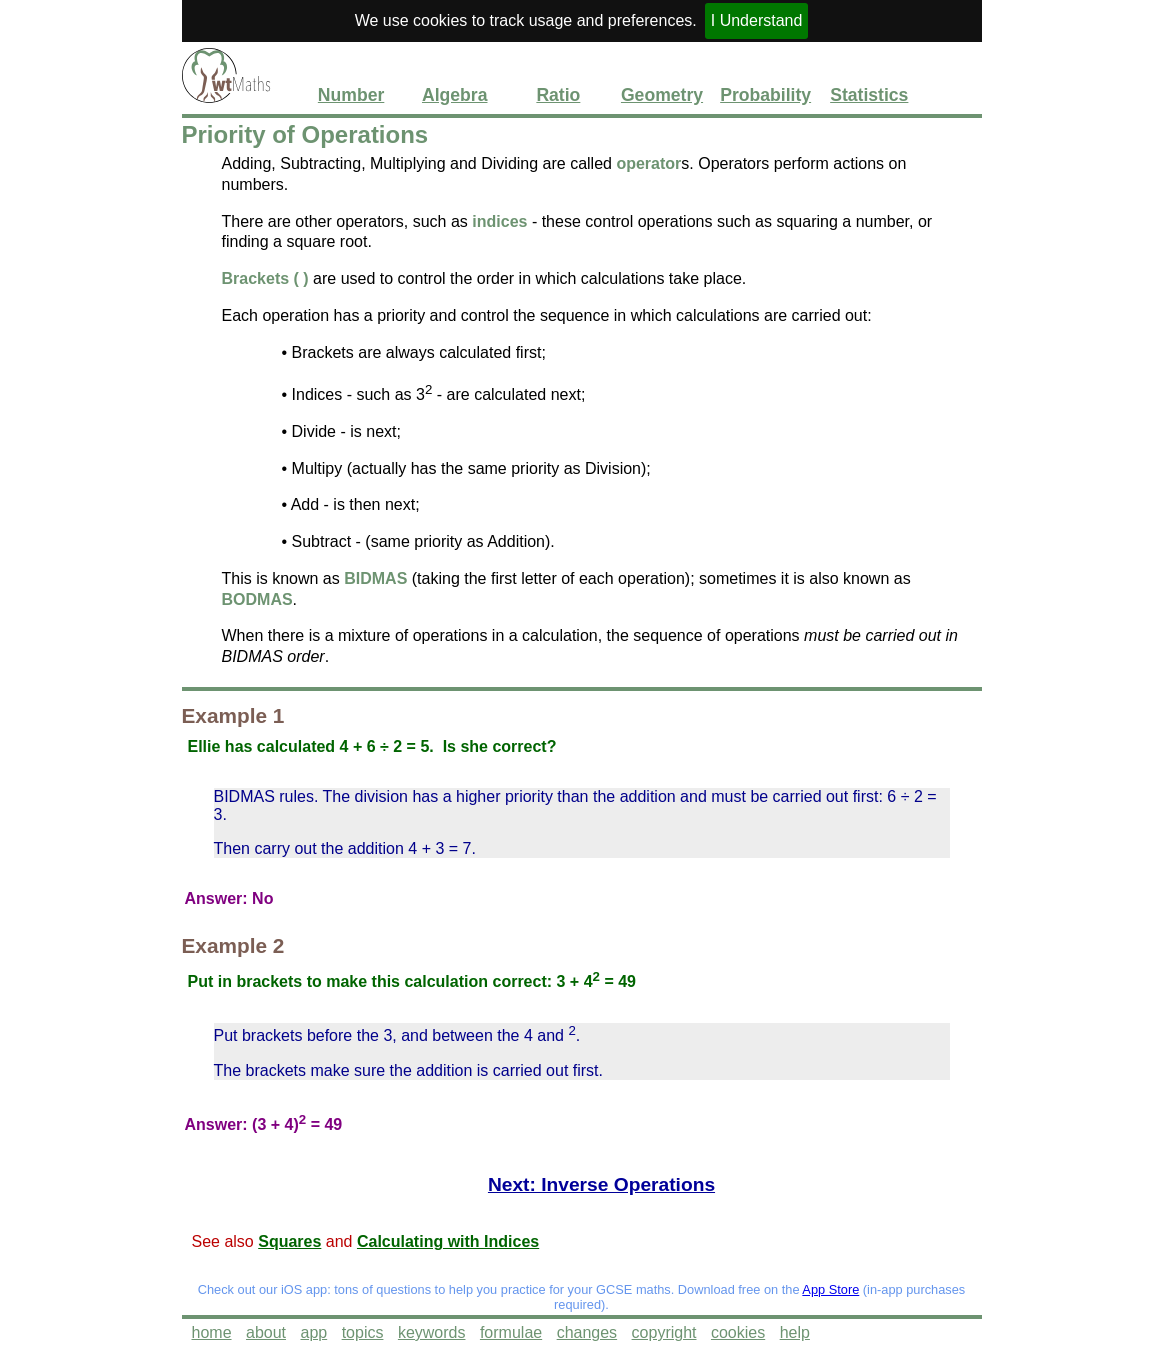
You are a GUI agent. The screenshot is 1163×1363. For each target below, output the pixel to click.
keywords (432, 1332)
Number (351, 95)
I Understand (757, 20)
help (795, 1332)
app (313, 1332)
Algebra (455, 95)
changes (587, 1332)
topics (363, 1332)
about (266, 1332)
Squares (289, 1241)
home (212, 1332)
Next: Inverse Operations (601, 1184)
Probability (765, 95)
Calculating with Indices (448, 1241)
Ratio (558, 95)
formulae (511, 1332)
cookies (738, 1332)
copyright (664, 1332)
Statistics (869, 95)
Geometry (662, 95)
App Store (830, 1289)
